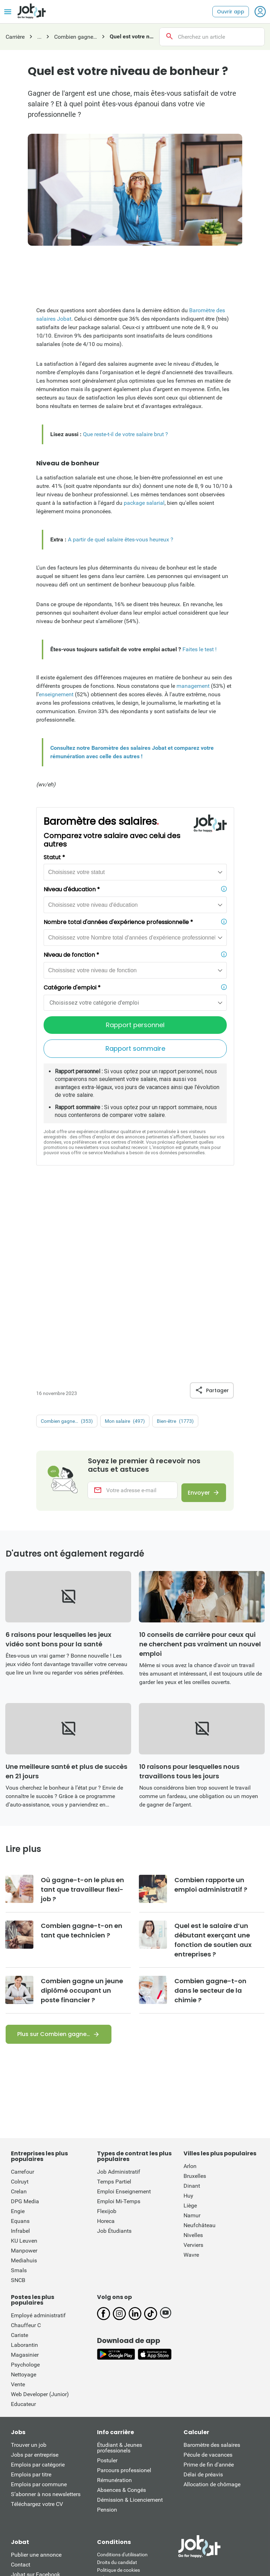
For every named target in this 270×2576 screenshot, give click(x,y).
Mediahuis (24, 2087)
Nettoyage (23, 2201)
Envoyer (195, 1315)
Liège (190, 2032)
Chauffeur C (26, 2152)
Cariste (19, 2162)
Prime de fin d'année (209, 2291)
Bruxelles (195, 2002)
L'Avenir (203, 2496)
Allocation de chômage (212, 2311)
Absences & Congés (121, 2316)
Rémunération (114, 2307)
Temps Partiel (114, 2008)
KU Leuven (24, 2067)
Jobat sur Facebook (35, 2401)
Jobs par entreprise (34, 2281)
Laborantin (24, 2171)
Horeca (106, 2047)
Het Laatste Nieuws (76, 2487)
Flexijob (106, 2038)
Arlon (190, 1993)
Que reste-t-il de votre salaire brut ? (125, 434)
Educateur (23, 2231)
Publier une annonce (36, 2381)
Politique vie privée (117, 2404)
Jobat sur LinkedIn (34, 2421)
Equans (20, 2047)
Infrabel (20, 2057)
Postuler (107, 2287)
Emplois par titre (31, 2301)
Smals (19, 2097)
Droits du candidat (117, 2389)
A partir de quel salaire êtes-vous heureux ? (120, 539)
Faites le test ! (199, 649)
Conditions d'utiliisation (122, 2381)
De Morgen (164, 2487)
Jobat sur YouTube (34, 2440)
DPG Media (25, 2028)
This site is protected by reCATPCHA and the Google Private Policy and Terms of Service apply (135, 2455)
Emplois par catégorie (38, 2291)
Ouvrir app (230, 11)
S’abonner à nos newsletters (46, 2321)
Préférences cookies (119, 2412)
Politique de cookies (118, 2397)
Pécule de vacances (208, 2281)
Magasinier (25, 2181)
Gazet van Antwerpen (212, 2487)
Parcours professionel (124, 2297)
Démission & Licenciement (130, 2326)
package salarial (144, 503)
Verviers (193, 2071)
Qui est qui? (25, 2450)
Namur (192, 2042)
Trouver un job (28, 2271)
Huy (188, 2022)
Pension (107, 2336)
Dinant (192, 2012)
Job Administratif (118, 1998)
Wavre (191, 2081)
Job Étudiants (114, 2057)
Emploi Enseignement (124, 2018)
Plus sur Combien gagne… (53, 1861)
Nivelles (193, 2062)
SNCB (18, 2107)
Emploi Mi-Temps (118, 2028)
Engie (18, 2038)
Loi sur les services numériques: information (131, 2430)
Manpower (24, 2077)
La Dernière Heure (135, 2496)
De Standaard (125, 2487)
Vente (18, 2211)
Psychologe (25, 2191)
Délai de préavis (203, 2301)
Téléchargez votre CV (37, 2330)
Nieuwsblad (28, 2487)
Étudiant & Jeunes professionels (119, 2274)
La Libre (176, 2496)
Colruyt (19, 2008)
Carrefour (22, 1998)
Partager (212, 1211)
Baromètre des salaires (212, 2271)
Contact (20, 2391)
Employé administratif (38, 2142)
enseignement (56, 694)
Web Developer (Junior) (40, 2221)
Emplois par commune (39, 2311)
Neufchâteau (200, 2052)
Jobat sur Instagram (36, 2411)
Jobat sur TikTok (32, 2430)
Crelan (19, 2018)
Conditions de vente (118, 2420)
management (193, 686)
